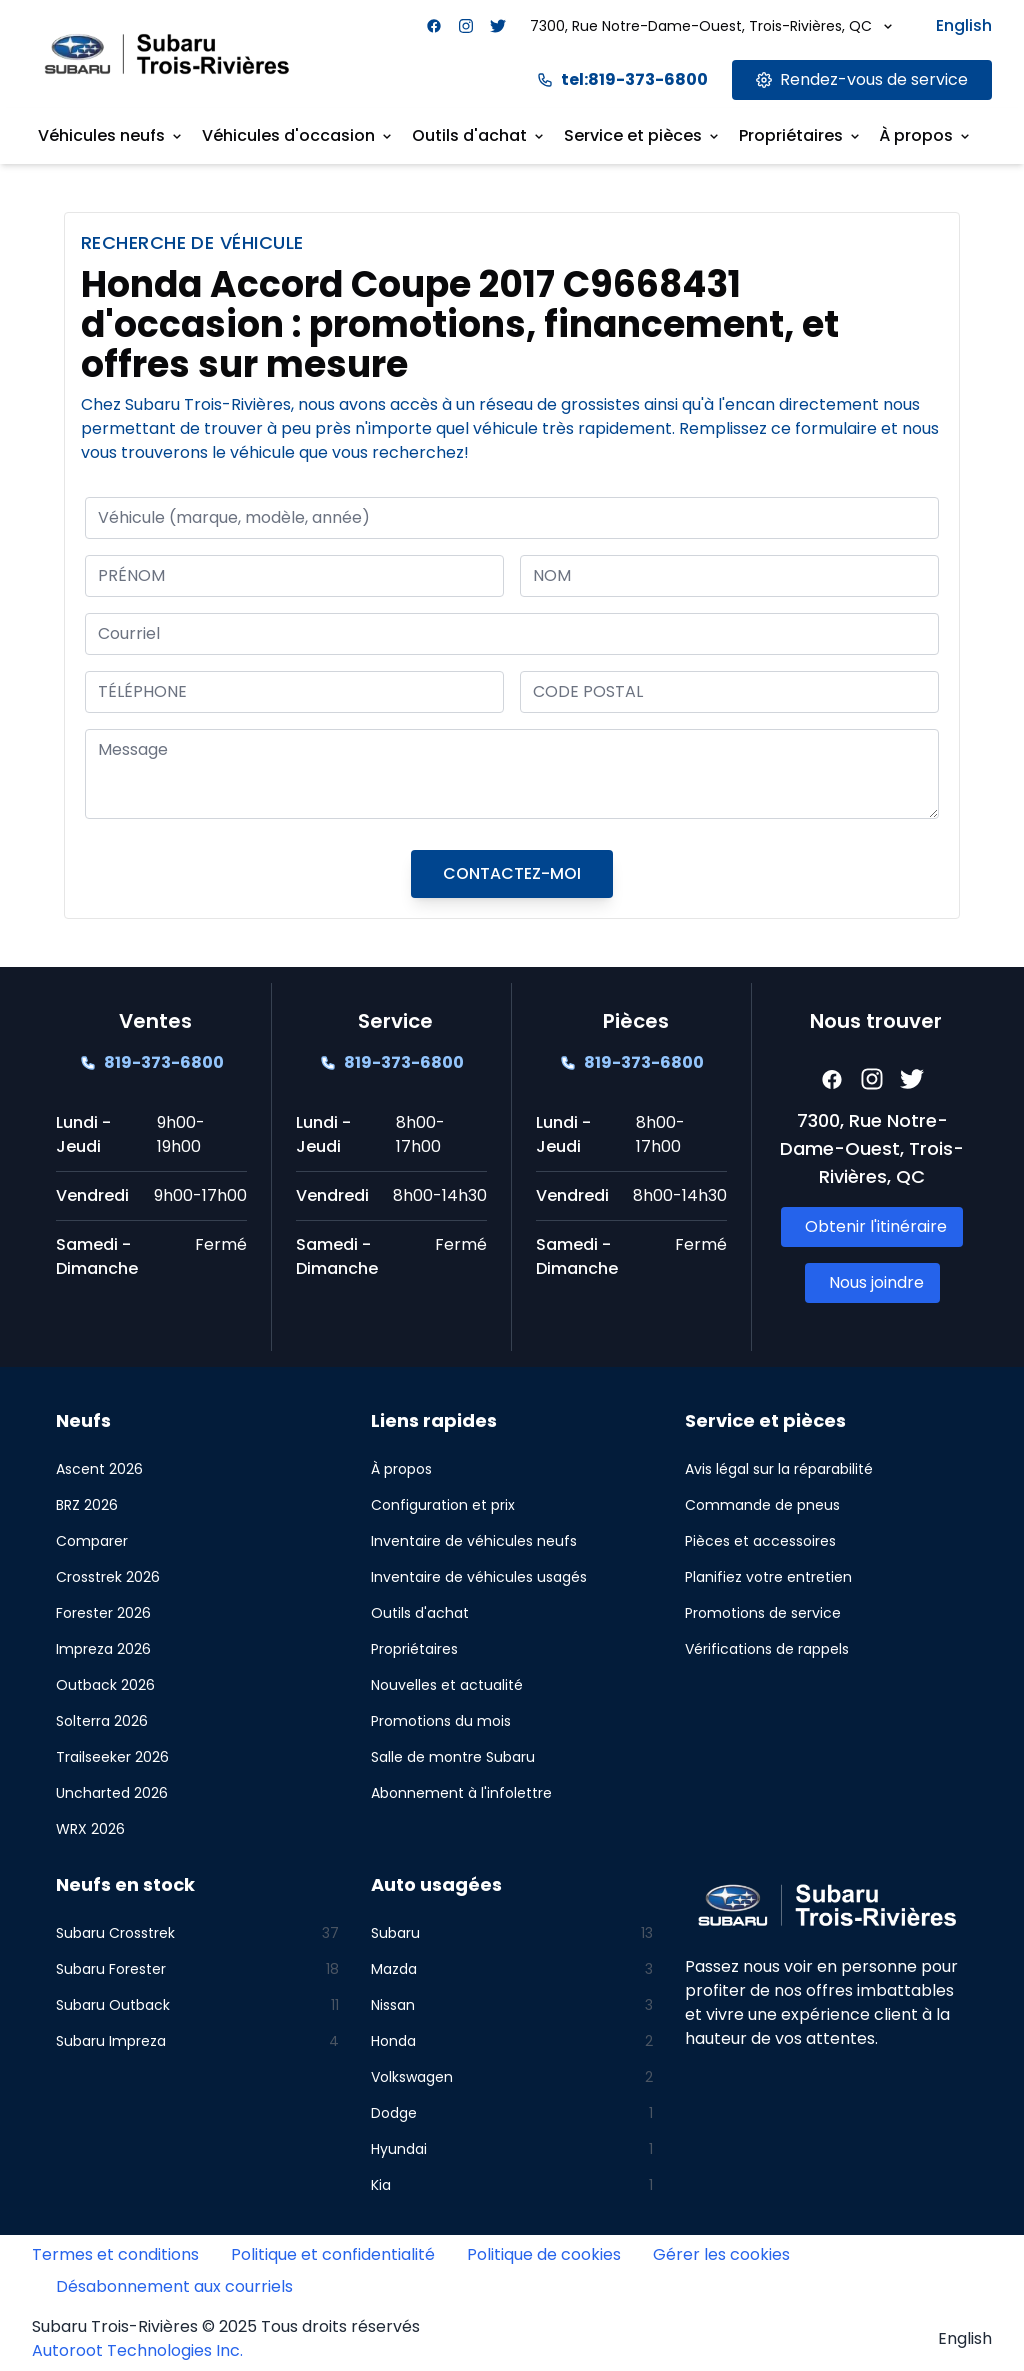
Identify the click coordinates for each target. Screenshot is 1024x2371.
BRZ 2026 (87, 1505)
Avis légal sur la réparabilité (779, 1469)
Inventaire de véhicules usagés (479, 1577)
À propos (401, 1469)
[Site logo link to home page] (167, 53)
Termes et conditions (115, 2254)
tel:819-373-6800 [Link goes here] (622, 79)
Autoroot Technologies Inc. (137, 2350)
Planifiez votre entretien (768, 1577)
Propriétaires (414, 1649)
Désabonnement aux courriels (174, 2286)
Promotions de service (763, 1613)
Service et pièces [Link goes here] (643, 135)
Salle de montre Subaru (453, 1757)
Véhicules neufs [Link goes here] (111, 135)
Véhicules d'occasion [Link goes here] (298, 135)
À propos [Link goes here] (926, 135)
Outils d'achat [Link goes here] (479, 135)
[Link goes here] (862, 80)
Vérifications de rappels (767, 1649)
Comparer (92, 1541)
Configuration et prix (443, 1505)
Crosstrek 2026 (108, 1577)
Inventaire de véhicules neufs (474, 1541)
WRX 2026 (90, 1829)
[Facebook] (434, 26)
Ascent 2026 (99, 1469)
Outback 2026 (105, 1685)
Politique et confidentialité (333, 2254)
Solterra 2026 (102, 1721)
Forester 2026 (103, 1613)
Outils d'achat (420, 1613)
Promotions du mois (441, 1721)
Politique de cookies (544, 2254)
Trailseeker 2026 (112, 1757)
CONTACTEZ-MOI (512, 873)
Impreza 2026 (103, 1649)
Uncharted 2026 (112, 1793)
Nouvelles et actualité (447, 1685)
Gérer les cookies (721, 2254)
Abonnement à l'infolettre (461, 1793)
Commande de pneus (762, 1505)
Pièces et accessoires (760, 1541)
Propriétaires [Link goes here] (801, 135)
